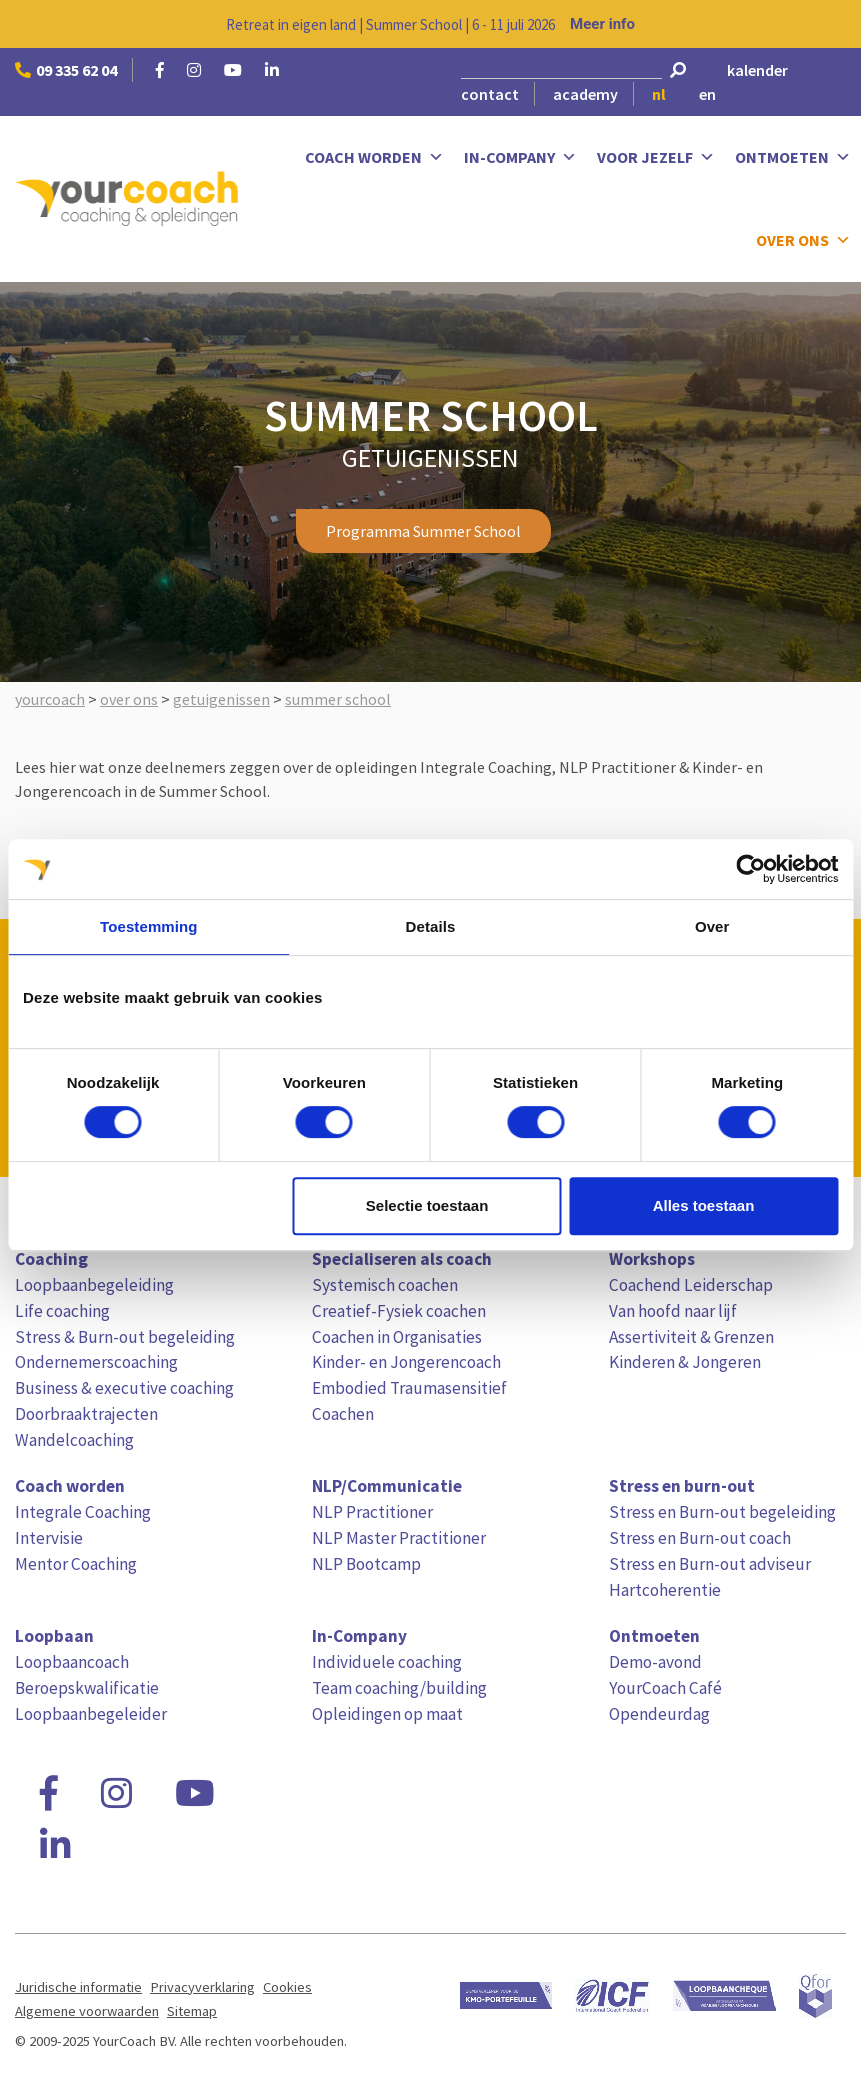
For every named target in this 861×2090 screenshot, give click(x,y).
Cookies (287, 1987)
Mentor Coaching (76, 1564)
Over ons (803, 240)
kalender (757, 70)
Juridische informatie (78, 1987)
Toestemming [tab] (149, 926)
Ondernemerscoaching (96, 1362)
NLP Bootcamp (366, 1564)
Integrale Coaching (83, 1512)
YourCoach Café (665, 1688)
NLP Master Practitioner (399, 1538)
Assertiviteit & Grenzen (691, 1337)
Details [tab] (431, 926)
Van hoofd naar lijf (673, 1311)
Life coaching (62, 1311)
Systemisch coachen (385, 1285)
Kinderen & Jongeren (685, 1362)
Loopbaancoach (72, 1662)
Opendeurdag (659, 1714)
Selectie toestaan (427, 1205)
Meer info (602, 24)
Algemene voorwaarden (87, 2011)
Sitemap (192, 2011)
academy (585, 94)
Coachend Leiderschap (691, 1285)
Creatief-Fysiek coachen (399, 1311)
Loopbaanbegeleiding (94, 1285)
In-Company (520, 157)
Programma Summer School (423, 531)
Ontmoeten (793, 157)
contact (490, 94)
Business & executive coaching (124, 1388)
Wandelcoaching (74, 1440)
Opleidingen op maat (387, 1714)
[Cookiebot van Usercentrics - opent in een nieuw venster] (750, 869)
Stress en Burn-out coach (700, 1538)
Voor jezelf (656, 157)
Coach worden (374, 157)
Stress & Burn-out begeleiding (125, 1337)
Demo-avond (655, 1662)
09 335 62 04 (66, 70)
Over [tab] (712, 926)
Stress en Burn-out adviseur (710, 1564)
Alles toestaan (704, 1205)
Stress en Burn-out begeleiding (722, 1512)
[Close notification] (829, 24)
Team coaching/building (399, 1688)
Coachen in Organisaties (397, 1337)
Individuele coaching (387, 1662)
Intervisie (49, 1538)
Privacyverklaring (202, 1987)
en (707, 94)
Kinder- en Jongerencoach (406, 1362)
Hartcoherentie (665, 1590)
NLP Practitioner (372, 1512)
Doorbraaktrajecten (86, 1414)
